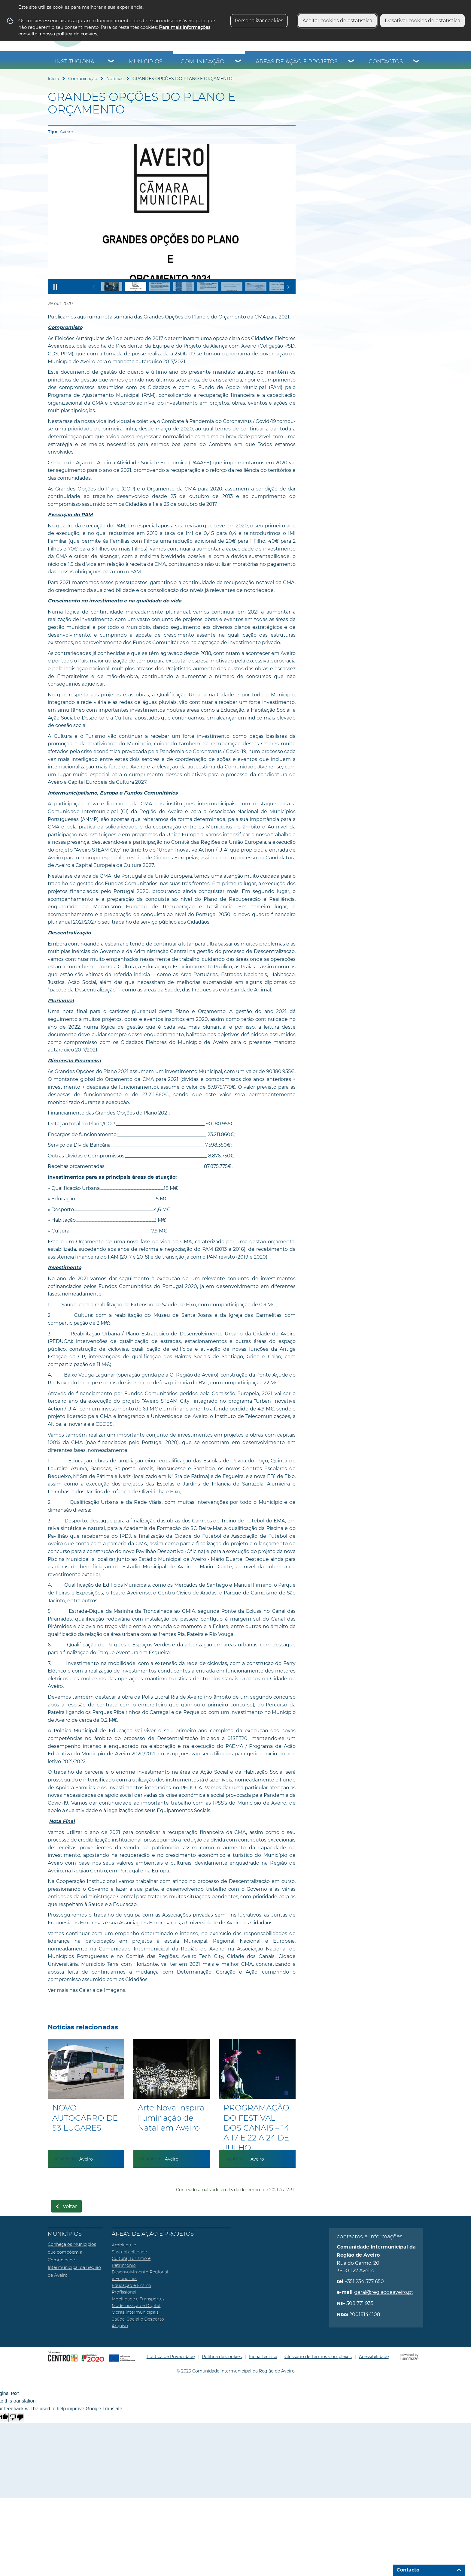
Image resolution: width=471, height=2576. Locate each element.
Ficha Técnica (263, 2356)
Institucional (76, 62)
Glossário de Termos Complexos (318, 2356)
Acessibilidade (374, 2356)
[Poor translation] (16, 2417)
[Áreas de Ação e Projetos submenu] (351, 61)
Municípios (146, 62)
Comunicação (202, 62)
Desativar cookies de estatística (422, 20)
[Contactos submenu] (416, 61)
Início (53, 78)
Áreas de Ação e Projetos (297, 62)
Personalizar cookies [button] (259, 20)
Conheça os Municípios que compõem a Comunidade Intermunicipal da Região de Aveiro (74, 2260)
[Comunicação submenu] (238, 61)
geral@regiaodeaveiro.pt (383, 2292)
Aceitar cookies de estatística (337, 20)
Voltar (70, 2206)
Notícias (114, 78)
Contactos (386, 62)
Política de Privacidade (171, 2356)
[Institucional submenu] (111, 61)
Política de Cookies (222, 2356)
